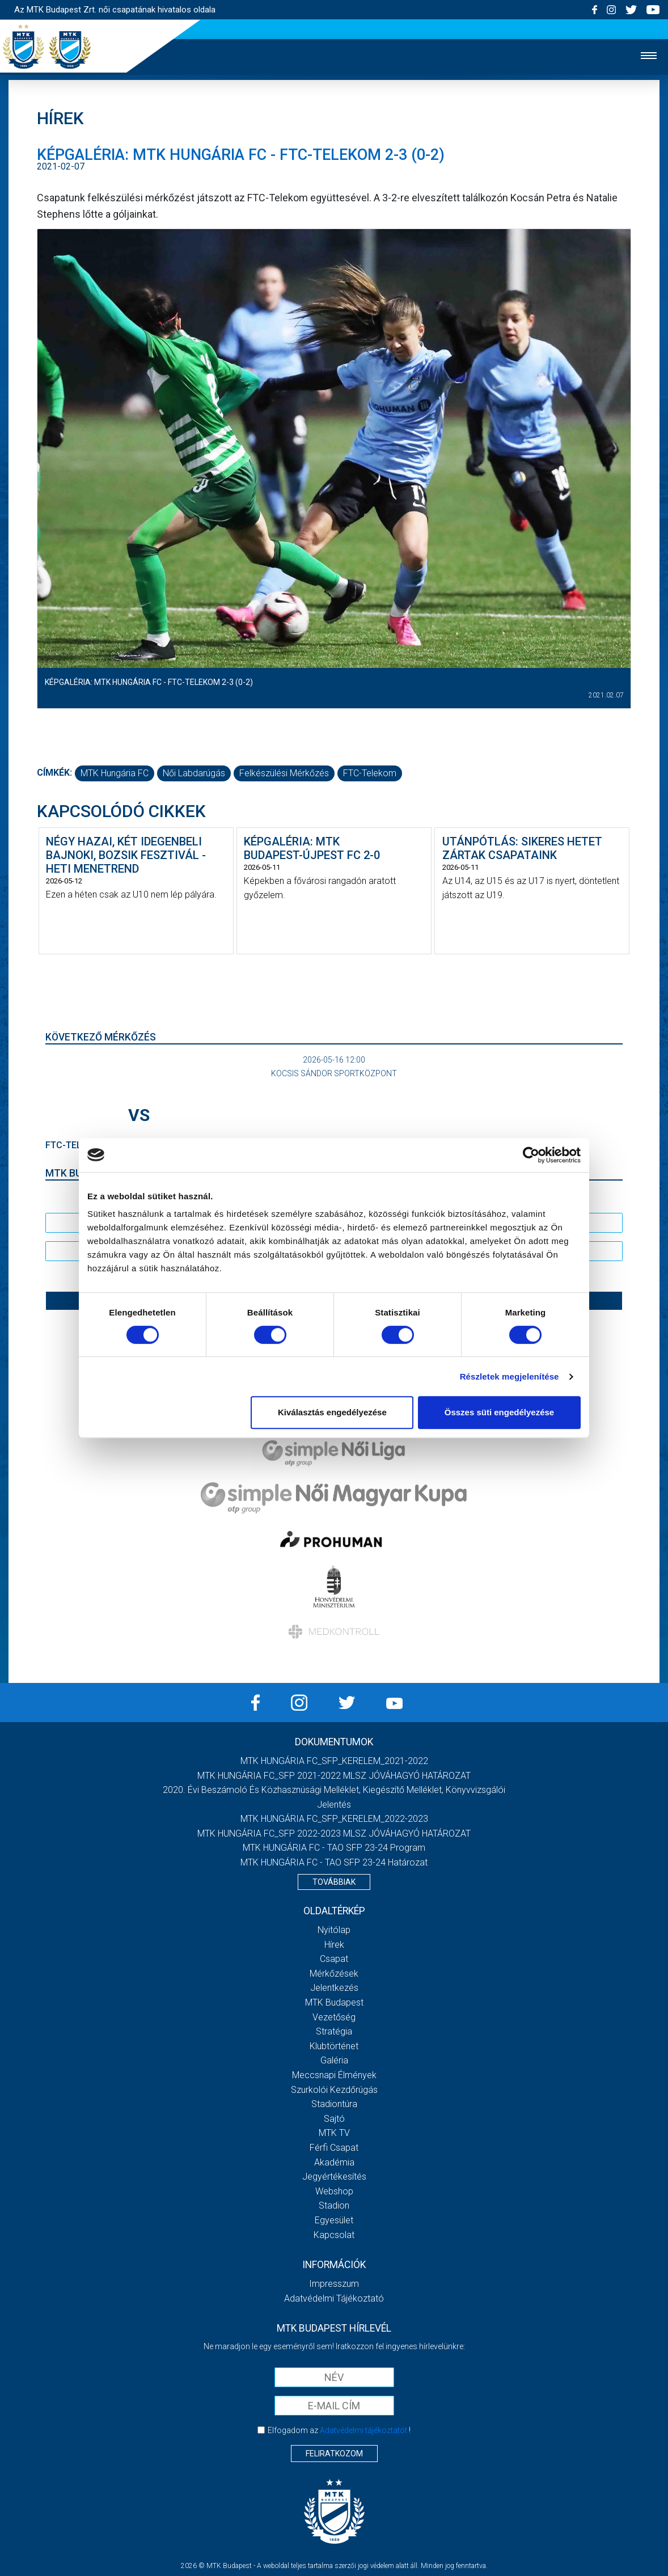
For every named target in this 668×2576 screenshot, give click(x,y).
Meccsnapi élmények (334, 2075)
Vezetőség (334, 2017)
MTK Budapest (334, 2002)
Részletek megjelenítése (509, 1376)
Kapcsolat (334, 2235)
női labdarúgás (194, 773)
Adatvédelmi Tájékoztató (334, 2298)
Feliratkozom (334, 2453)
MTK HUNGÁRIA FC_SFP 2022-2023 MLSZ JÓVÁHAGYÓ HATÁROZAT (334, 1833)
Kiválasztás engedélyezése (332, 1412)
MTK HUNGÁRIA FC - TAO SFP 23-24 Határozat (334, 1862)
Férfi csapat (334, 2147)
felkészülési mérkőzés (284, 773)
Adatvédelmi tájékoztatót (363, 2430)
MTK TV (334, 2132)
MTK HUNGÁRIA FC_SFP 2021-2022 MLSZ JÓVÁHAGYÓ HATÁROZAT (334, 1775)
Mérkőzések (334, 1973)
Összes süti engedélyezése (499, 1412)
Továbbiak (334, 1881)
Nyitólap (334, 1929)
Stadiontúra (334, 2104)
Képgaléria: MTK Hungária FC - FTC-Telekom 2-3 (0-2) (149, 682)
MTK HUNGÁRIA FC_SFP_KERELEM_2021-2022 (334, 1761)
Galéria (334, 2060)
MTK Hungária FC (115, 773)
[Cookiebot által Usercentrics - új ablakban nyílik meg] (531, 1155)
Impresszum (334, 2283)
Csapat (334, 1958)
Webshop (334, 2191)
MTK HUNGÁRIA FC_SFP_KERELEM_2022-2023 (334, 1818)
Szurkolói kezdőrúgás (334, 2089)
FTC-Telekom (369, 773)
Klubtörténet (334, 2046)
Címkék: (54, 772)
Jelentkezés (334, 1987)
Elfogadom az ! (339, 2430)
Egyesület (334, 2220)
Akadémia (334, 2162)
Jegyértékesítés (334, 2176)
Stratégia (334, 2031)
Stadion (334, 2205)
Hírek (334, 1944)
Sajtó (334, 2118)
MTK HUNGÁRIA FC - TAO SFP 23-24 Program (334, 1847)
